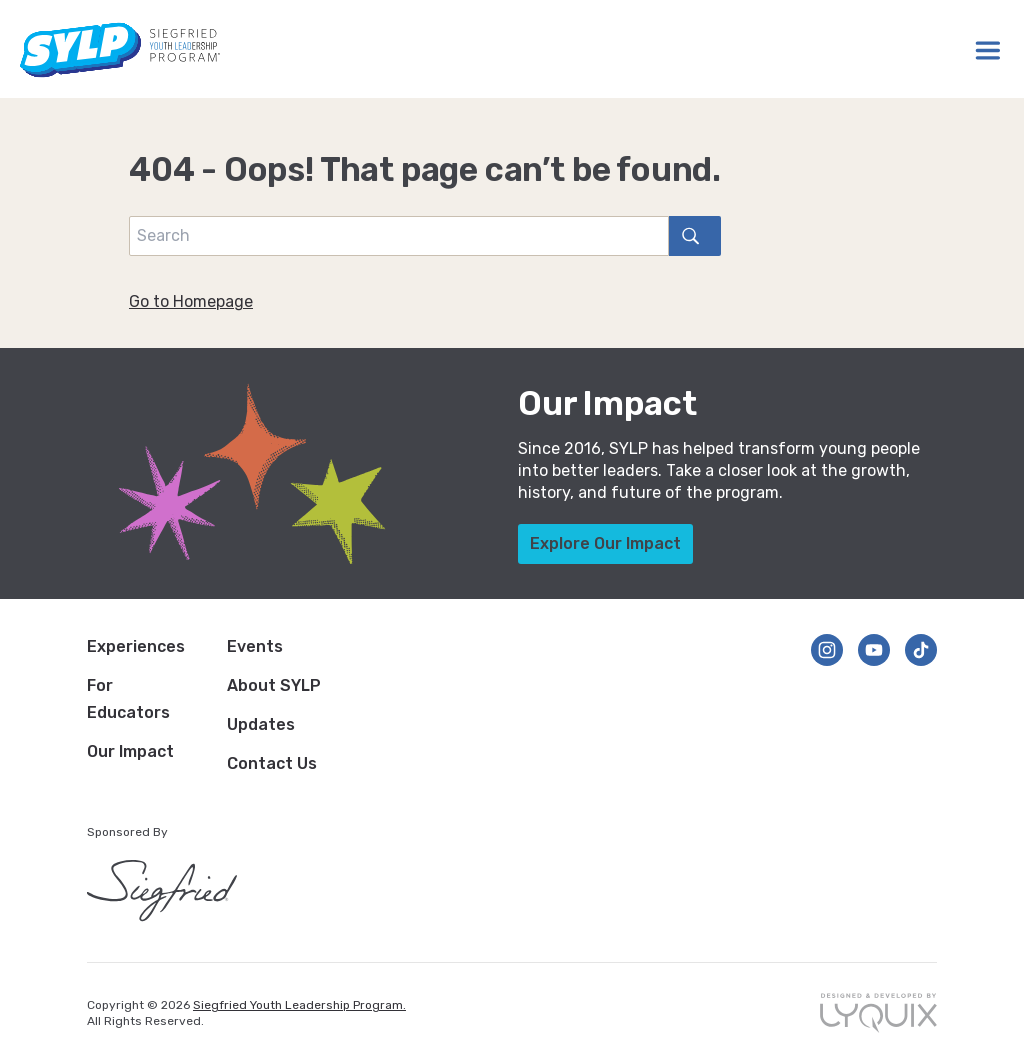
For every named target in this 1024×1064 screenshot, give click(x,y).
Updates (261, 724)
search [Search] (684, 235)
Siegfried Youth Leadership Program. (299, 1005)
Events (255, 646)
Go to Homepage (191, 301)
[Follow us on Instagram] (827, 650)
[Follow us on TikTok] (921, 650)
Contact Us (272, 763)
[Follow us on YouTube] (874, 650)
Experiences (136, 646)
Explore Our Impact (605, 543)
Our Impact (130, 751)
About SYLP (274, 685)
